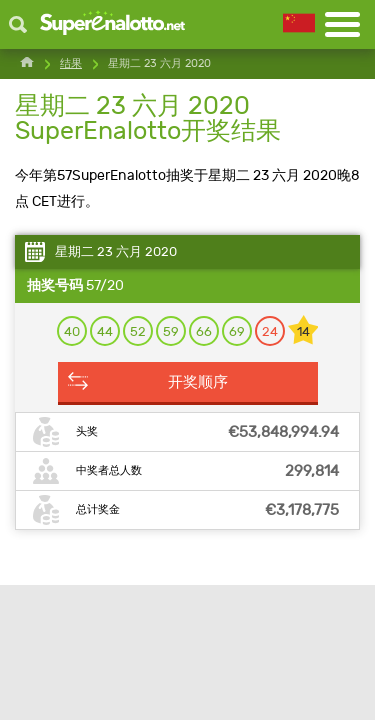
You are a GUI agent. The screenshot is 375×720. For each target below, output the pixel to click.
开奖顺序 (198, 382)
